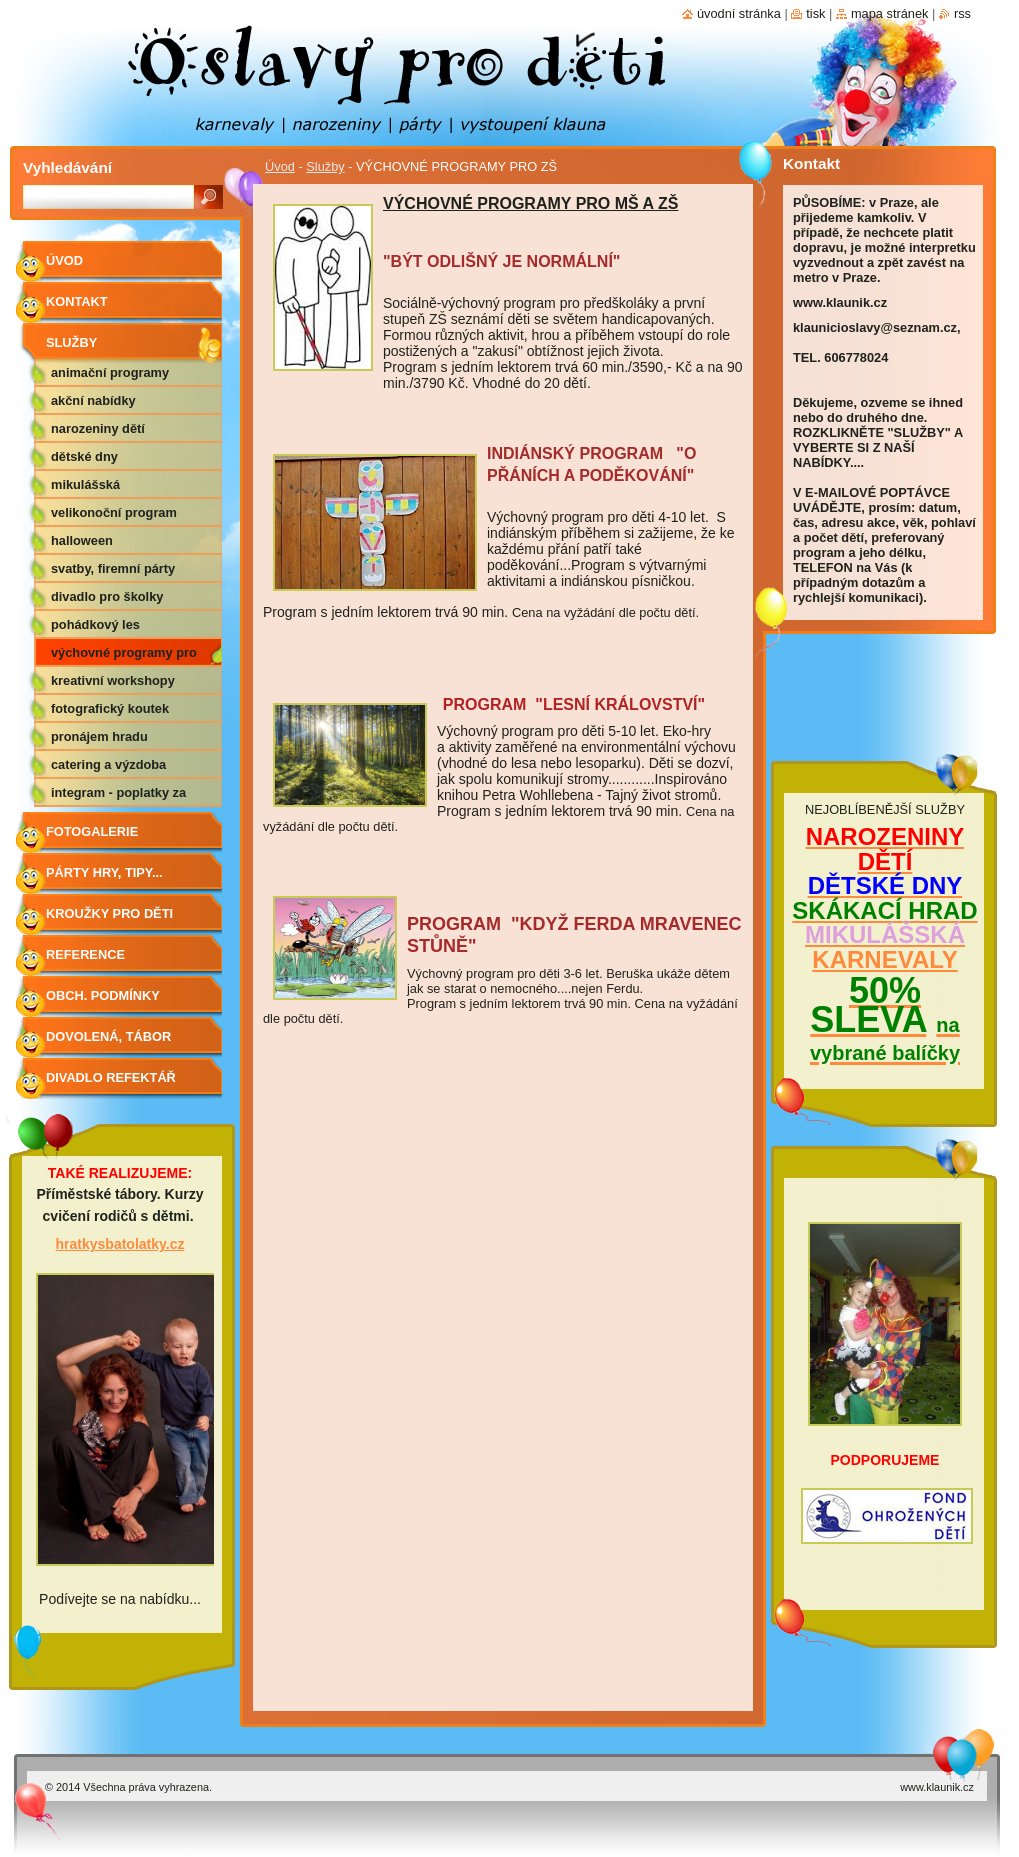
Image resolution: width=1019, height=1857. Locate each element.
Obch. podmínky (103, 995)
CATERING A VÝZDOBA (108, 764)
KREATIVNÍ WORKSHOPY (113, 680)
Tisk (815, 13)
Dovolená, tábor (108, 1036)
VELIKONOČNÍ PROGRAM (114, 512)
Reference (85, 954)
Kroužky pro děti (109, 913)
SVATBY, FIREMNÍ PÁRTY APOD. (113, 572)
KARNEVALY (884, 959)
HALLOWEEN (82, 540)
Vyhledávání (67, 167)
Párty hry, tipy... (104, 872)
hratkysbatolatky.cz (120, 1244)
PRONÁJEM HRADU (99, 736)
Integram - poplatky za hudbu (118, 796)
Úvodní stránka (739, 13)
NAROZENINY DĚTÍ (98, 428)
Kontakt (77, 301)
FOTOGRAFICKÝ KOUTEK (110, 708)
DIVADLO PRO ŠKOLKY (107, 596)
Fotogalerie (92, 831)
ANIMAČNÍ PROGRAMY (110, 372)
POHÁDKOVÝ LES (95, 624)
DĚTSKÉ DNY (84, 456)
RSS (962, 13)
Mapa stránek (890, 13)
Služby (325, 166)
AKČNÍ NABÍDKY (93, 400)
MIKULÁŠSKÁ (85, 484)
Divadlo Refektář (111, 1077)
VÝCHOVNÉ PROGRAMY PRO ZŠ (124, 656)
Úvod (280, 166)
